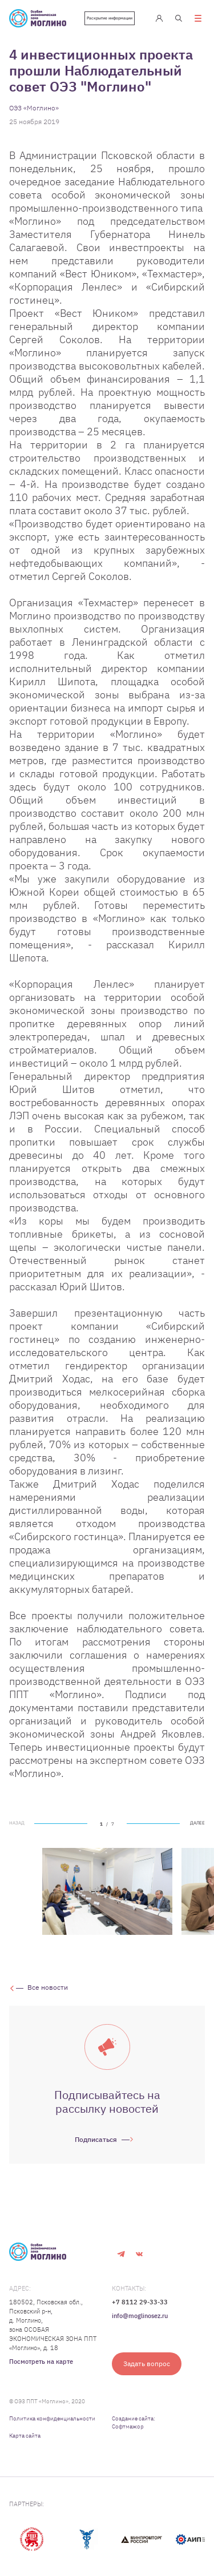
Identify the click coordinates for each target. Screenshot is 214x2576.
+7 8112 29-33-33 (140, 2302)
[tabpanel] (107, 1891)
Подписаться (96, 2139)
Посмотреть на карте (41, 2362)
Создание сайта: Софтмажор (133, 2422)
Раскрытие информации (109, 18)
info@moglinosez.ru (140, 2316)
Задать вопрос (146, 2363)
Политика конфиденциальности (52, 2418)
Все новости (47, 1987)
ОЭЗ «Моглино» (34, 108)
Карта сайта (25, 2435)
